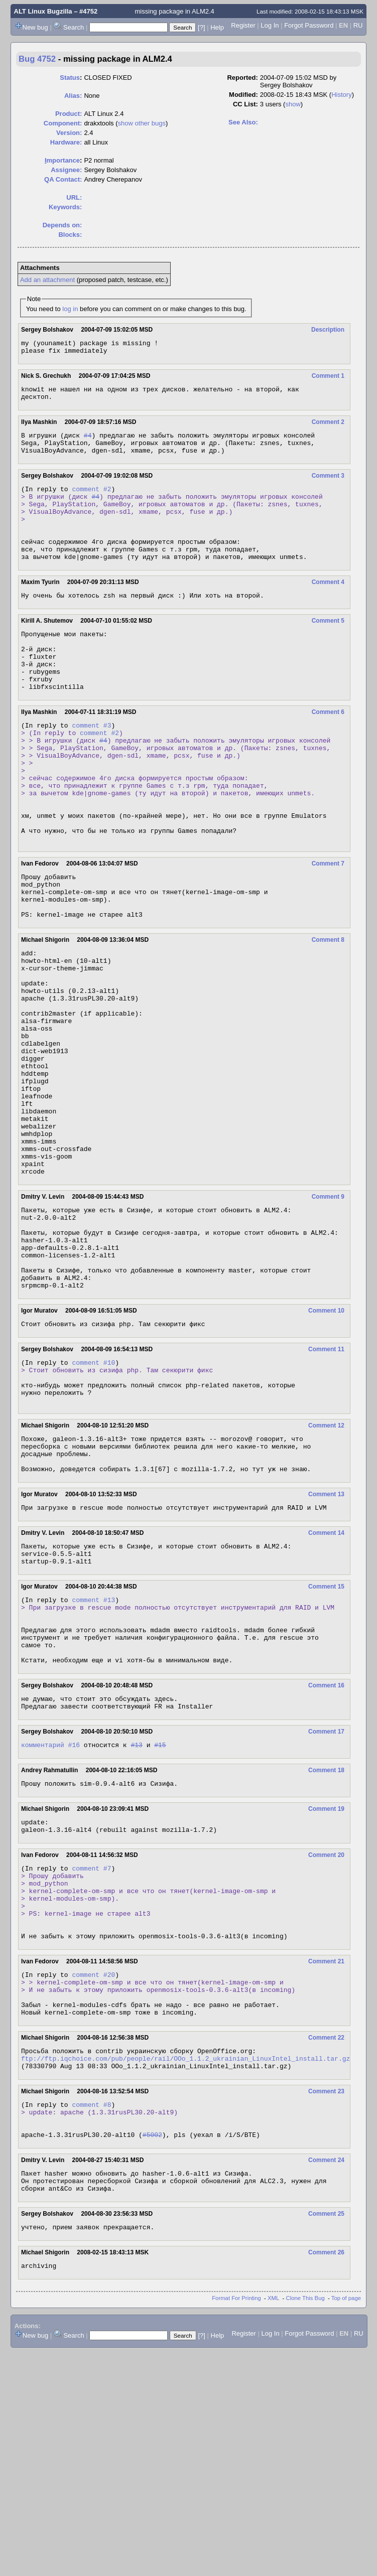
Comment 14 (326, 1686)
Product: (68, 113)
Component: (63, 123)
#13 (136, 1920)
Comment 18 (326, 1946)
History (341, 94)
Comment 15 (326, 1744)
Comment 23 (326, 2300)
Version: (69, 132)
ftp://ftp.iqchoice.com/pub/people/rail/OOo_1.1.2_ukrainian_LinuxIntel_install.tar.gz (185, 2265)
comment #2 (91, 500)
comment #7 (91, 2050)
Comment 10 (326, 1444)
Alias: (73, 95)
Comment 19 (326, 1986)
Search (73, 27)
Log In (270, 25)
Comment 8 (328, 1012)
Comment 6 (328, 751)
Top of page (346, 2522)
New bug (35, 27)
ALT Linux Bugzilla (43, 11)
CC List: (245, 104)
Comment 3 (328, 486)
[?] (201, 27)
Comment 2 (328, 428)
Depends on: (62, 225)
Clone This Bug (305, 2522)
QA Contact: (63, 179)
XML (273, 2522)
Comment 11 (326, 1484)
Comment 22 (326, 2242)
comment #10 (93, 1499)
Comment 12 (326, 1569)
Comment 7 (328, 926)
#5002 (152, 2351)
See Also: (243, 122)
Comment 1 (328, 378)
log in (70, 309)
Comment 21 (326, 2157)
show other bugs (142, 123)
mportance (62, 160)
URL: (74, 197)
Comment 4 (328, 607)
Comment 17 (326, 1906)
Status (70, 77)
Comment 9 (328, 1314)
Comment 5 (328, 647)
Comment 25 (326, 2435)
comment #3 (91, 765)
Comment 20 (326, 2035)
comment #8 (91, 2315)
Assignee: (66, 170)
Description (327, 329)
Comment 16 (326, 1857)
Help (217, 27)
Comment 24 (326, 2376)
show (292, 104)
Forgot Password (308, 25)
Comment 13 (326, 1646)
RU (358, 25)
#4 (88, 442)
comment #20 (93, 2171)
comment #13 (93, 1759)
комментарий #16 (50, 1920)
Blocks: (70, 234)
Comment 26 (326, 2475)
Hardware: (66, 142)
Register (243, 25)
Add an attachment (47, 279)
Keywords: (65, 207)
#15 (160, 1920)
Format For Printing (236, 2522)
